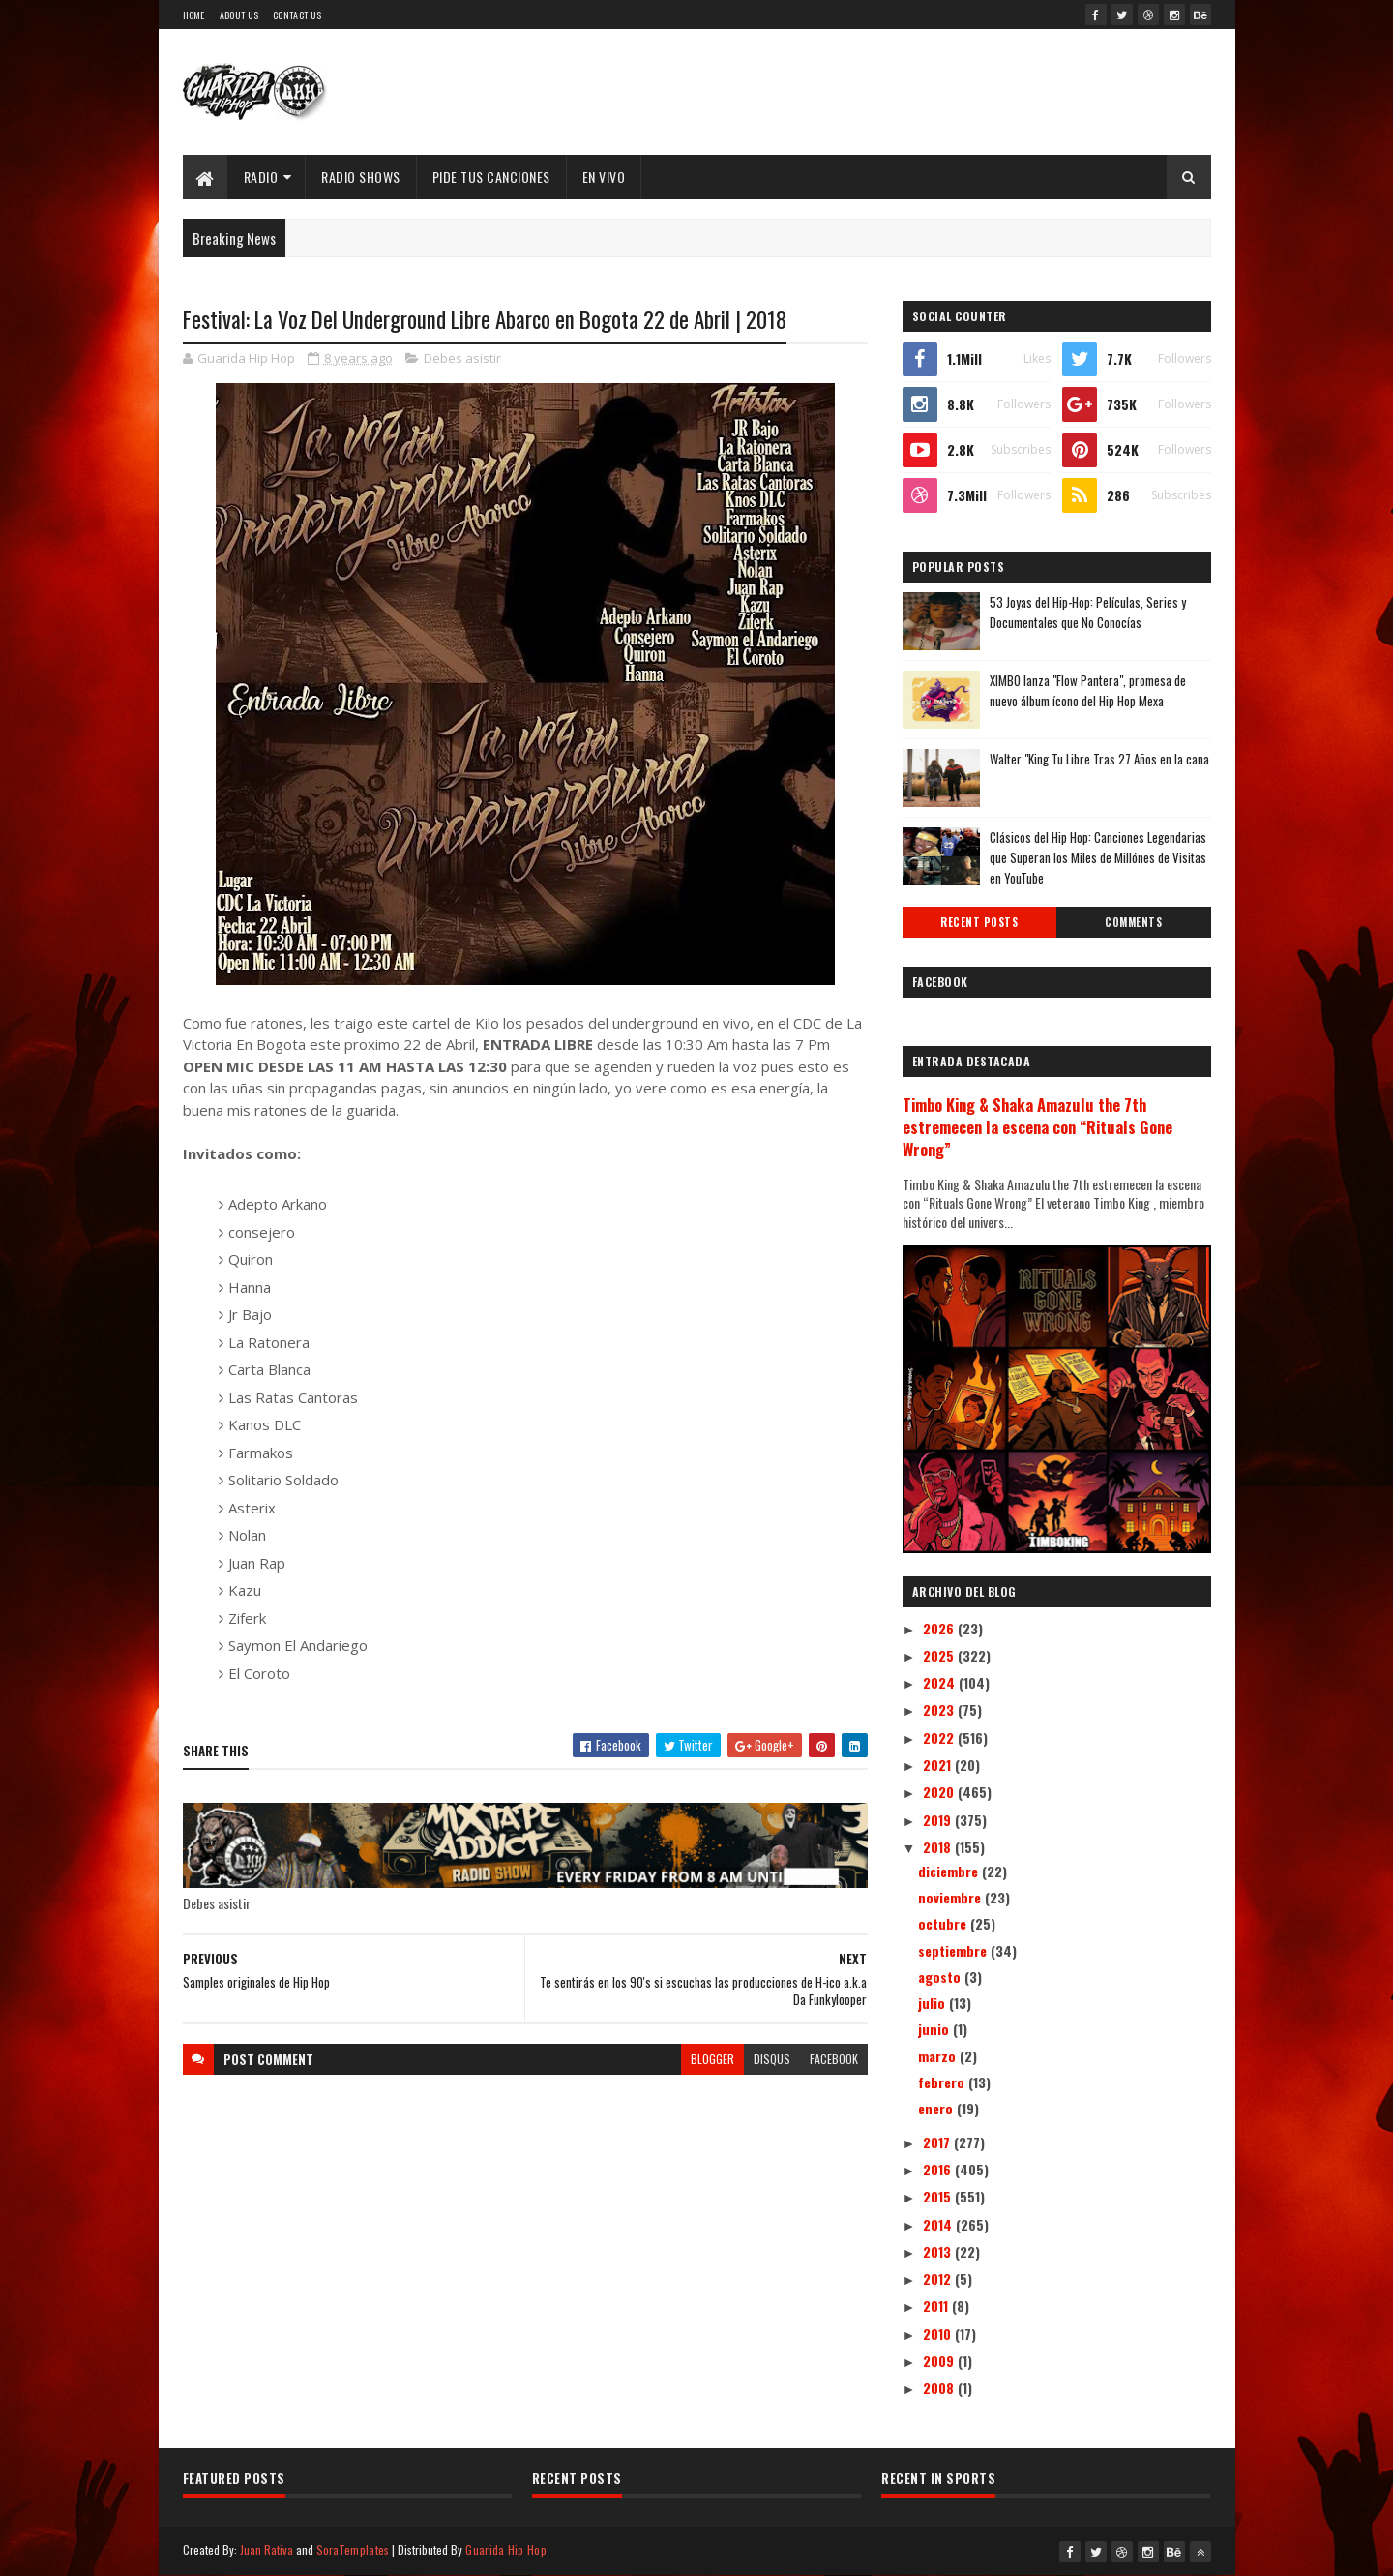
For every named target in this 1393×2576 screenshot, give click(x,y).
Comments (1133, 922)
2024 (941, 1682)
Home (194, 15)
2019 (939, 1820)
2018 (939, 1847)
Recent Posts (979, 922)
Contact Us (297, 15)
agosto (941, 1976)
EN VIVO (604, 176)
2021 (939, 1764)
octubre (944, 1923)
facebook (834, 2059)
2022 (940, 1737)
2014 (939, 2224)
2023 (940, 1709)
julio (933, 2002)
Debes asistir (462, 358)
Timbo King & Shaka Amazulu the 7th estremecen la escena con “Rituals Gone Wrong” (1037, 1127)
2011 (937, 2305)
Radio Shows (360, 176)
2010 (939, 2333)
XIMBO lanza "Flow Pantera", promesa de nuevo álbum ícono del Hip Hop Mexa (1088, 690)
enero (937, 2108)
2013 (939, 2251)
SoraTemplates (353, 2549)
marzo (939, 2056)
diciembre (950, 1871)
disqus (772, 2059)
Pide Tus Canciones (491, 176)
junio (935, 2029)
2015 (939, 2196)
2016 (939, 2169)
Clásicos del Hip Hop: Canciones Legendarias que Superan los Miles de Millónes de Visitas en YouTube (1098, 857)
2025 (940, 1655)
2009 (940, 2361)
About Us (239, 15)
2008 (940, 2388)
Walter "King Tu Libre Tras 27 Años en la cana (1099, 758)
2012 (939, 2278)
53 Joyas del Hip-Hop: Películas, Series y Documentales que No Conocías (1088, 612)
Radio (261, 176)
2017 (938, 2142)
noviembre (951, 1897)
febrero (943, 2082)
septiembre (954, 1950)
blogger (712, 2059)
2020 (940, 1792)
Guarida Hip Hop (506, 2549)
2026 (940, 1628)
